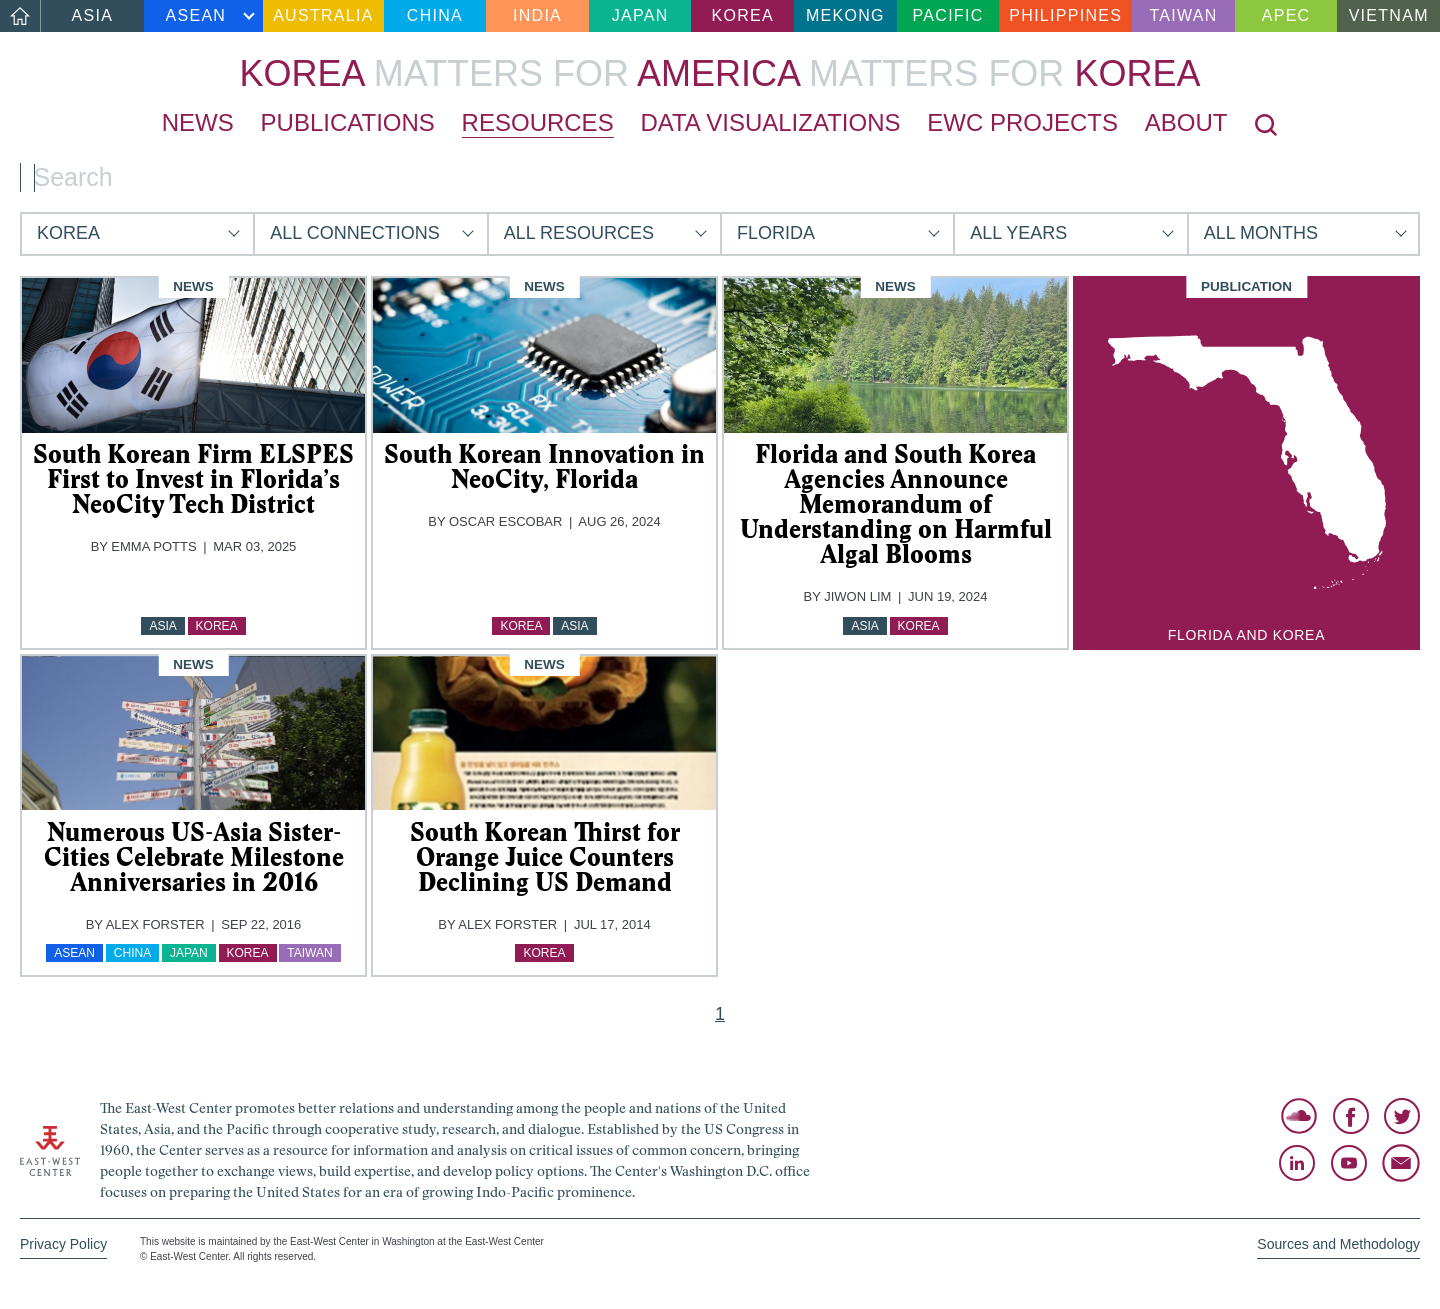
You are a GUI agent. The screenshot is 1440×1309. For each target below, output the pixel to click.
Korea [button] (68, 233)
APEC (1286, 15)
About (1186, 122)
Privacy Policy (63, 1244)
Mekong (845, 15)
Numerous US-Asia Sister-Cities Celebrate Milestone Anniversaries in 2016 (194, 857)
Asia (93, 15)
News (198, 122)
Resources (538, 122)
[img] (193, 355)
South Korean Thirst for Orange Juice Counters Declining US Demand (545, 857)
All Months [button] (1261, 233)
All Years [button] (1018, 233)
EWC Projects (1022, 122)
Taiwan (1183, 15)
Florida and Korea (1246, 635)
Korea (743, 15)
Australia (323, 15)
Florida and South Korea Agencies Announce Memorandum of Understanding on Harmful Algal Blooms (896, 504)
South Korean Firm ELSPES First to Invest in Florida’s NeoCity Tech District (193, 479)
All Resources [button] (579, 233)
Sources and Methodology (1338, 1244)
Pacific (948, 15)
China (435, 15)
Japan (640, 15)
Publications (348, 122)
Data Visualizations (770, 122)
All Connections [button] (354, 233)
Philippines (1065, 15)
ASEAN (196, 15)
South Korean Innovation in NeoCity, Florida (544, 466)
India (537, 15)
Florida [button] (776, 233)
